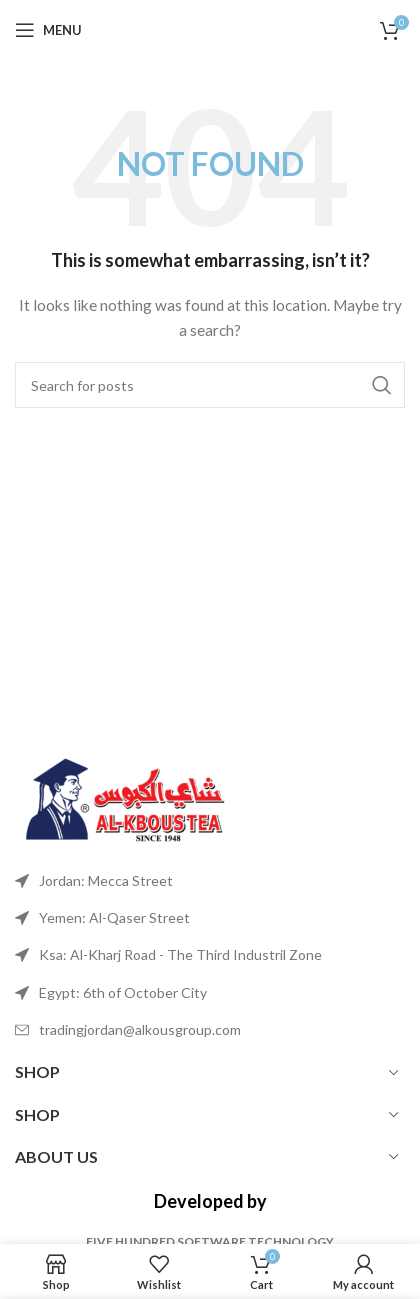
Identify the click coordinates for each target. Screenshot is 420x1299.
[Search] (210, 385)
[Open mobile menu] (48, 30)
